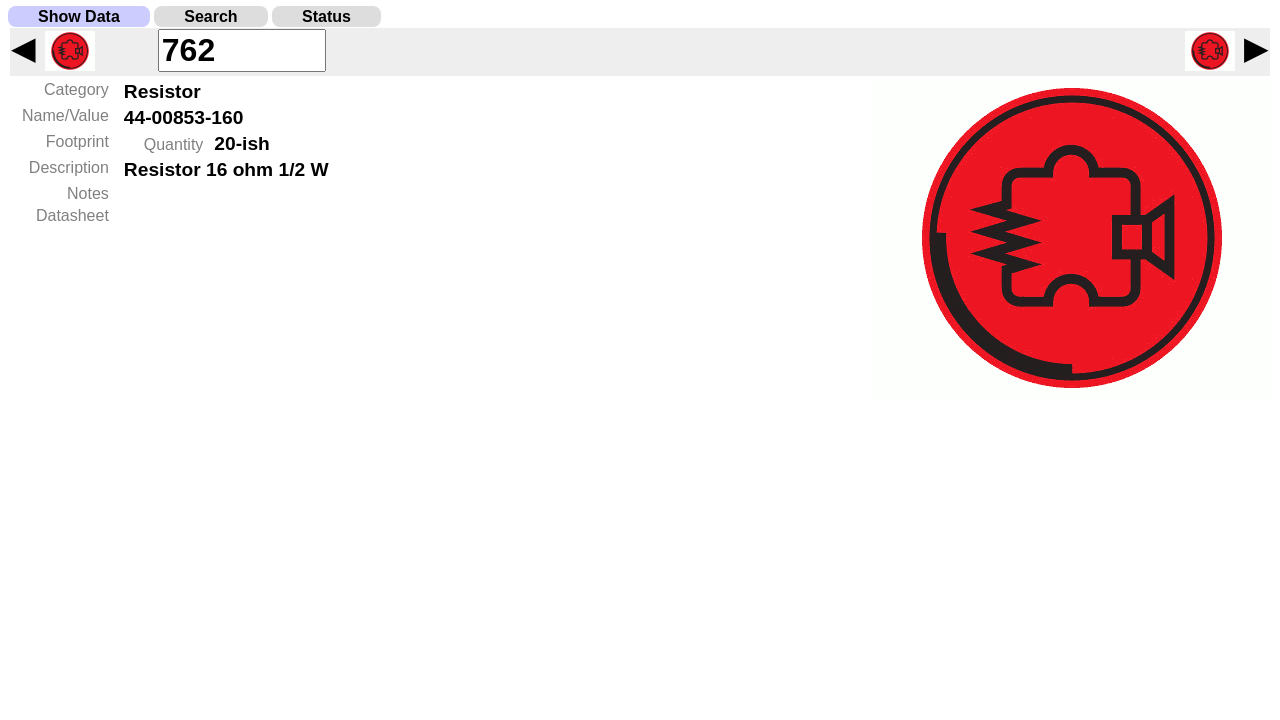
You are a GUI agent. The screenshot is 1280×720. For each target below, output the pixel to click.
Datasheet (72, 215)
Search (210, 16)
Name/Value (65, 115)
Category (76, 89)
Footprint (77, 141)
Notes (88, 193)
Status (326, 16)
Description (69, 167)
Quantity (174, 144)
